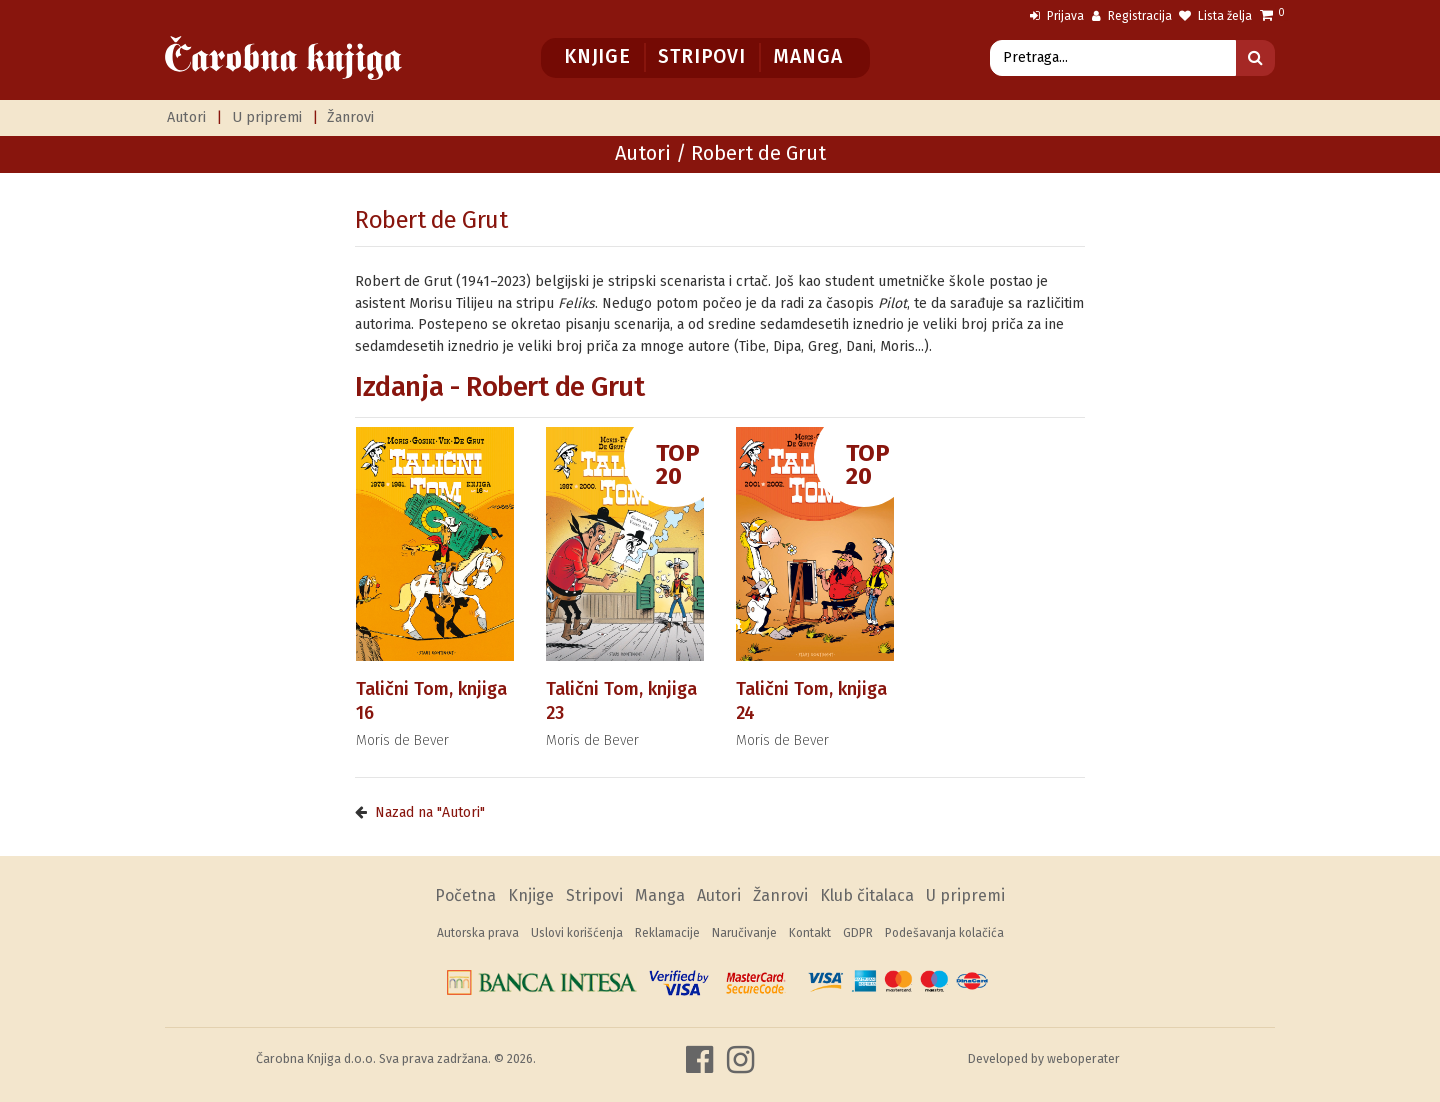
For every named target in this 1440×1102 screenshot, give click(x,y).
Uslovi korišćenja (577, 933)
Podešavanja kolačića (944, 933)
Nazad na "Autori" (430, 812)
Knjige (597, 56)
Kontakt (810, 933)
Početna (465, 895)
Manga (807, 56)
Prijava (1057, 16)
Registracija (1132, 16)
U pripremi (267, 117)
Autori (186, 117)
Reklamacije (667, 933)
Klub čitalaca (867, 895)
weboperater (1083, 1058)
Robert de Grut (431, 220)
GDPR (858, 933)
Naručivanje (744, 933)
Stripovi (701, 56)
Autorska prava (478, 933)
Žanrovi (350, 117)
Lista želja (1215, 16)
